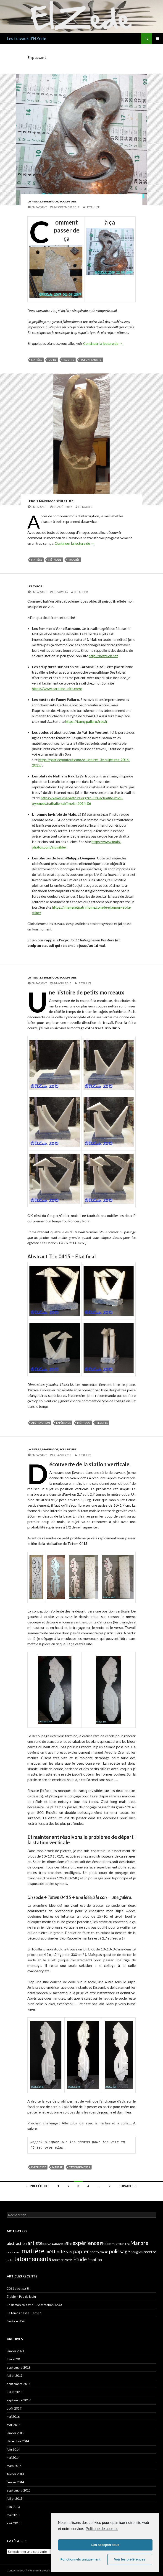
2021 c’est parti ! (19, 2288)
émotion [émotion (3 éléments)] (94, 2259)
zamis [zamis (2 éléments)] (68, 2260)
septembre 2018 (19, 2384)
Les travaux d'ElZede (26, 38)
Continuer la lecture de (103, 343)
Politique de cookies (102, 2529)
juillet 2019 (15, 2375)
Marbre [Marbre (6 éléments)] (139, 2243)
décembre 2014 (18, 2441)
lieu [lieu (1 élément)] (127, 2243)
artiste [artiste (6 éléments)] (35, 2243)
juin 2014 (13, 2449)
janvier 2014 (15, 2482)
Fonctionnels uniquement (80, 2559)
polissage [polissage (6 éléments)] (119, 2251)
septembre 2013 (19, 2490)
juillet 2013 (15, 2498)
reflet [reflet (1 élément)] (10, 2260)
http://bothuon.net (103, 656)
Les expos (34, 586)
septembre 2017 (19, 2400)
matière (36, 359)
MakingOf (50, 201)
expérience (63, 1422)
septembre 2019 (19, 2367)
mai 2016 (13, 2416)
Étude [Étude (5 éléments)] (80, 2259)
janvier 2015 (15, 2433)
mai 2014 (13, 2457)
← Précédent (37, 2186)
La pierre (34, 201)
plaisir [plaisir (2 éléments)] (104, 2252)
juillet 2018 (15, 2392)
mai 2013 (13, 2515)
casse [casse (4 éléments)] (57, 2243)
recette (68, 359)
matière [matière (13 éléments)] (33, 2251)
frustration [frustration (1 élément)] (118, 2243)
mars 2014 (14, 2466)
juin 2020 (13, 2359)
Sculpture (67, 201)
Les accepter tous (105, 2545)
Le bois (32, 501)
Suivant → (127, 2186)
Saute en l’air (16, 2321)
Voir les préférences (129, 2559)
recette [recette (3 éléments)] (149, 2251)
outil (52, 359)
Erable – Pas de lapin (21, 2296)
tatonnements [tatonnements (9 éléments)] (32, 2258)
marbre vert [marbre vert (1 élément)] (14, 2252)
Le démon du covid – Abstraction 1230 (34, 2305)
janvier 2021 (15, 2351)
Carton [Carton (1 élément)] (47, 2243)
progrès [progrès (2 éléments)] (137, 2252)
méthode (54, 559)
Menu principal (157, 38)
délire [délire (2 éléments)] (67, 2244)
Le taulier (93, 207)
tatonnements (90, 359)
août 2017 (14, 2408)
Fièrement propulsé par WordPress (49, 2570)
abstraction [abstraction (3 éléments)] (17, 2243)
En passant (39, 207)
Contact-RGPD (15, 2570)
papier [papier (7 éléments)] (81, 2251)
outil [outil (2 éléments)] (69, 2252)
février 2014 (15, 2474)
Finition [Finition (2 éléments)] (105, 2244)
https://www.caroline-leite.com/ (57, 688)
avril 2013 (14, 2523)
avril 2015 (14, 2425)
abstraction (40, 1422)
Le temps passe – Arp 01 (24, 2313)
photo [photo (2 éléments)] (94, 2252)
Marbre (57, 2167)
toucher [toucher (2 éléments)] (58, 2260)
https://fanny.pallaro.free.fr (86, 721)
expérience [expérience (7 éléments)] (85, 2242)
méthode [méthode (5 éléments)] (55, 2251)
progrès (74, 559)
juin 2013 (13, 2507)
